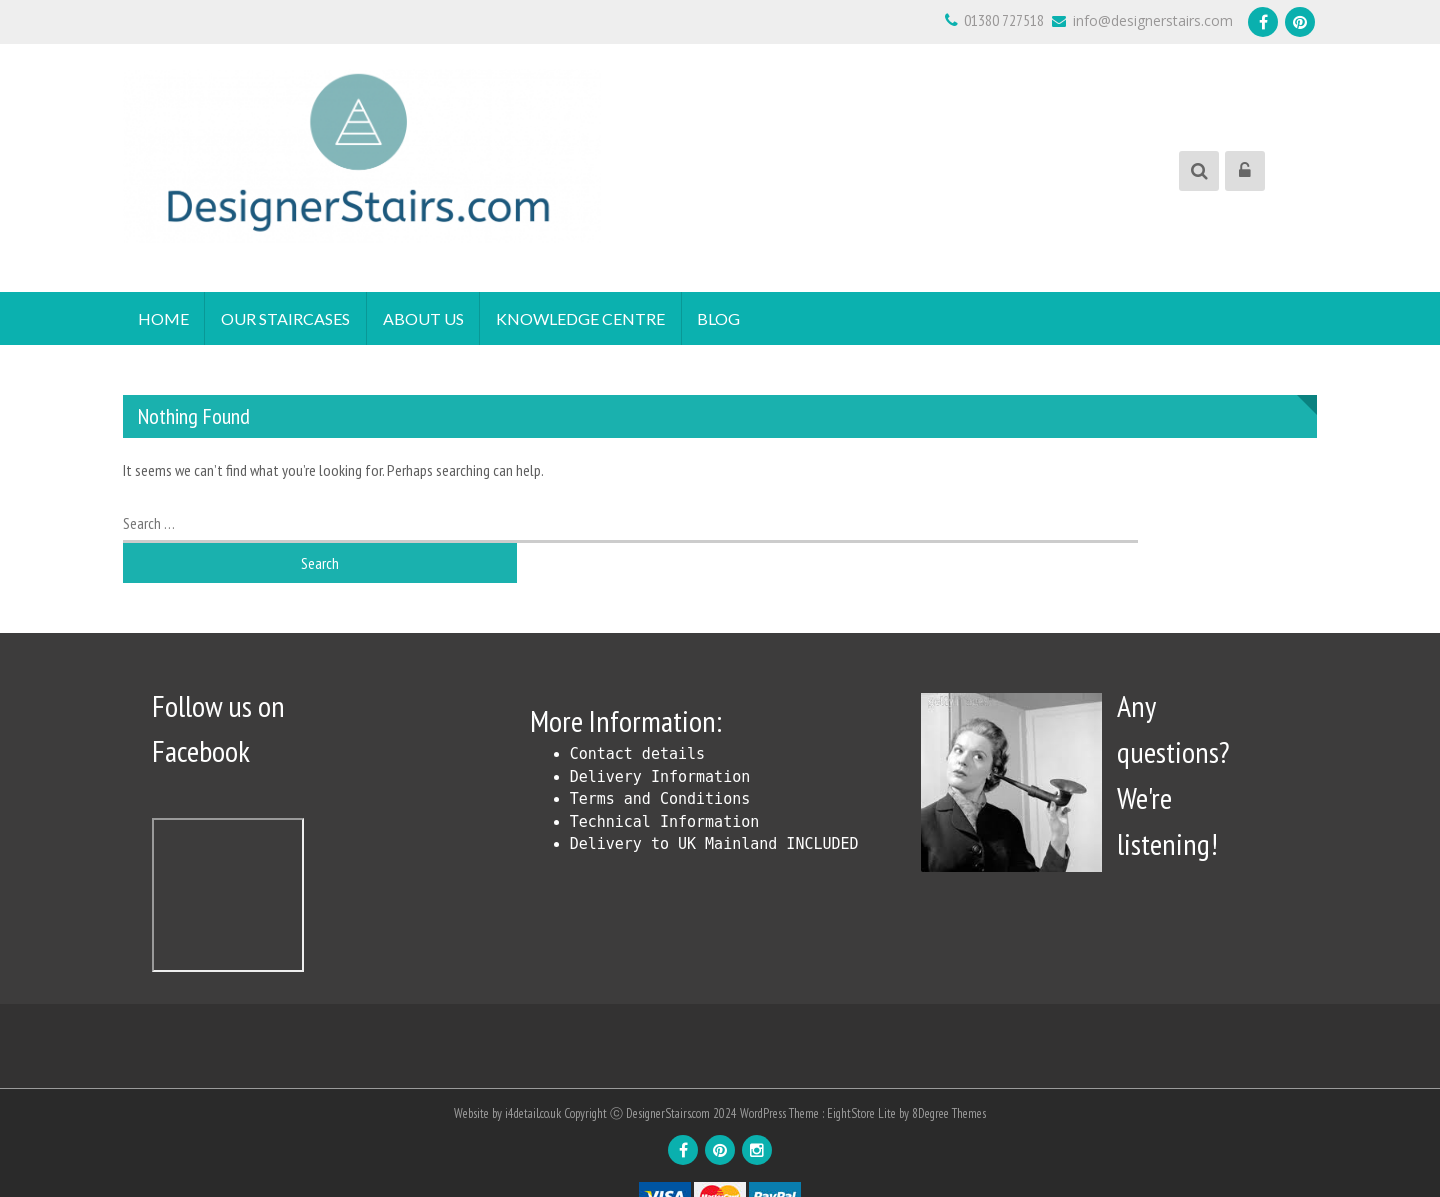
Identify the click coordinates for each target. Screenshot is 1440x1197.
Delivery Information (660, 741)
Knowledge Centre (582, 318)
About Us (424, 318)
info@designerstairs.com (1142, 20)
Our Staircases (286, 318)
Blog (721, 318)
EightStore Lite (863, 1076)
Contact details (637, 718)
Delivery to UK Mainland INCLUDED (714, 808)
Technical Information (665, 786)
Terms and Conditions (660, 763)
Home (163, 318)
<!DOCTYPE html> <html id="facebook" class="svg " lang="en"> (228, 859)
